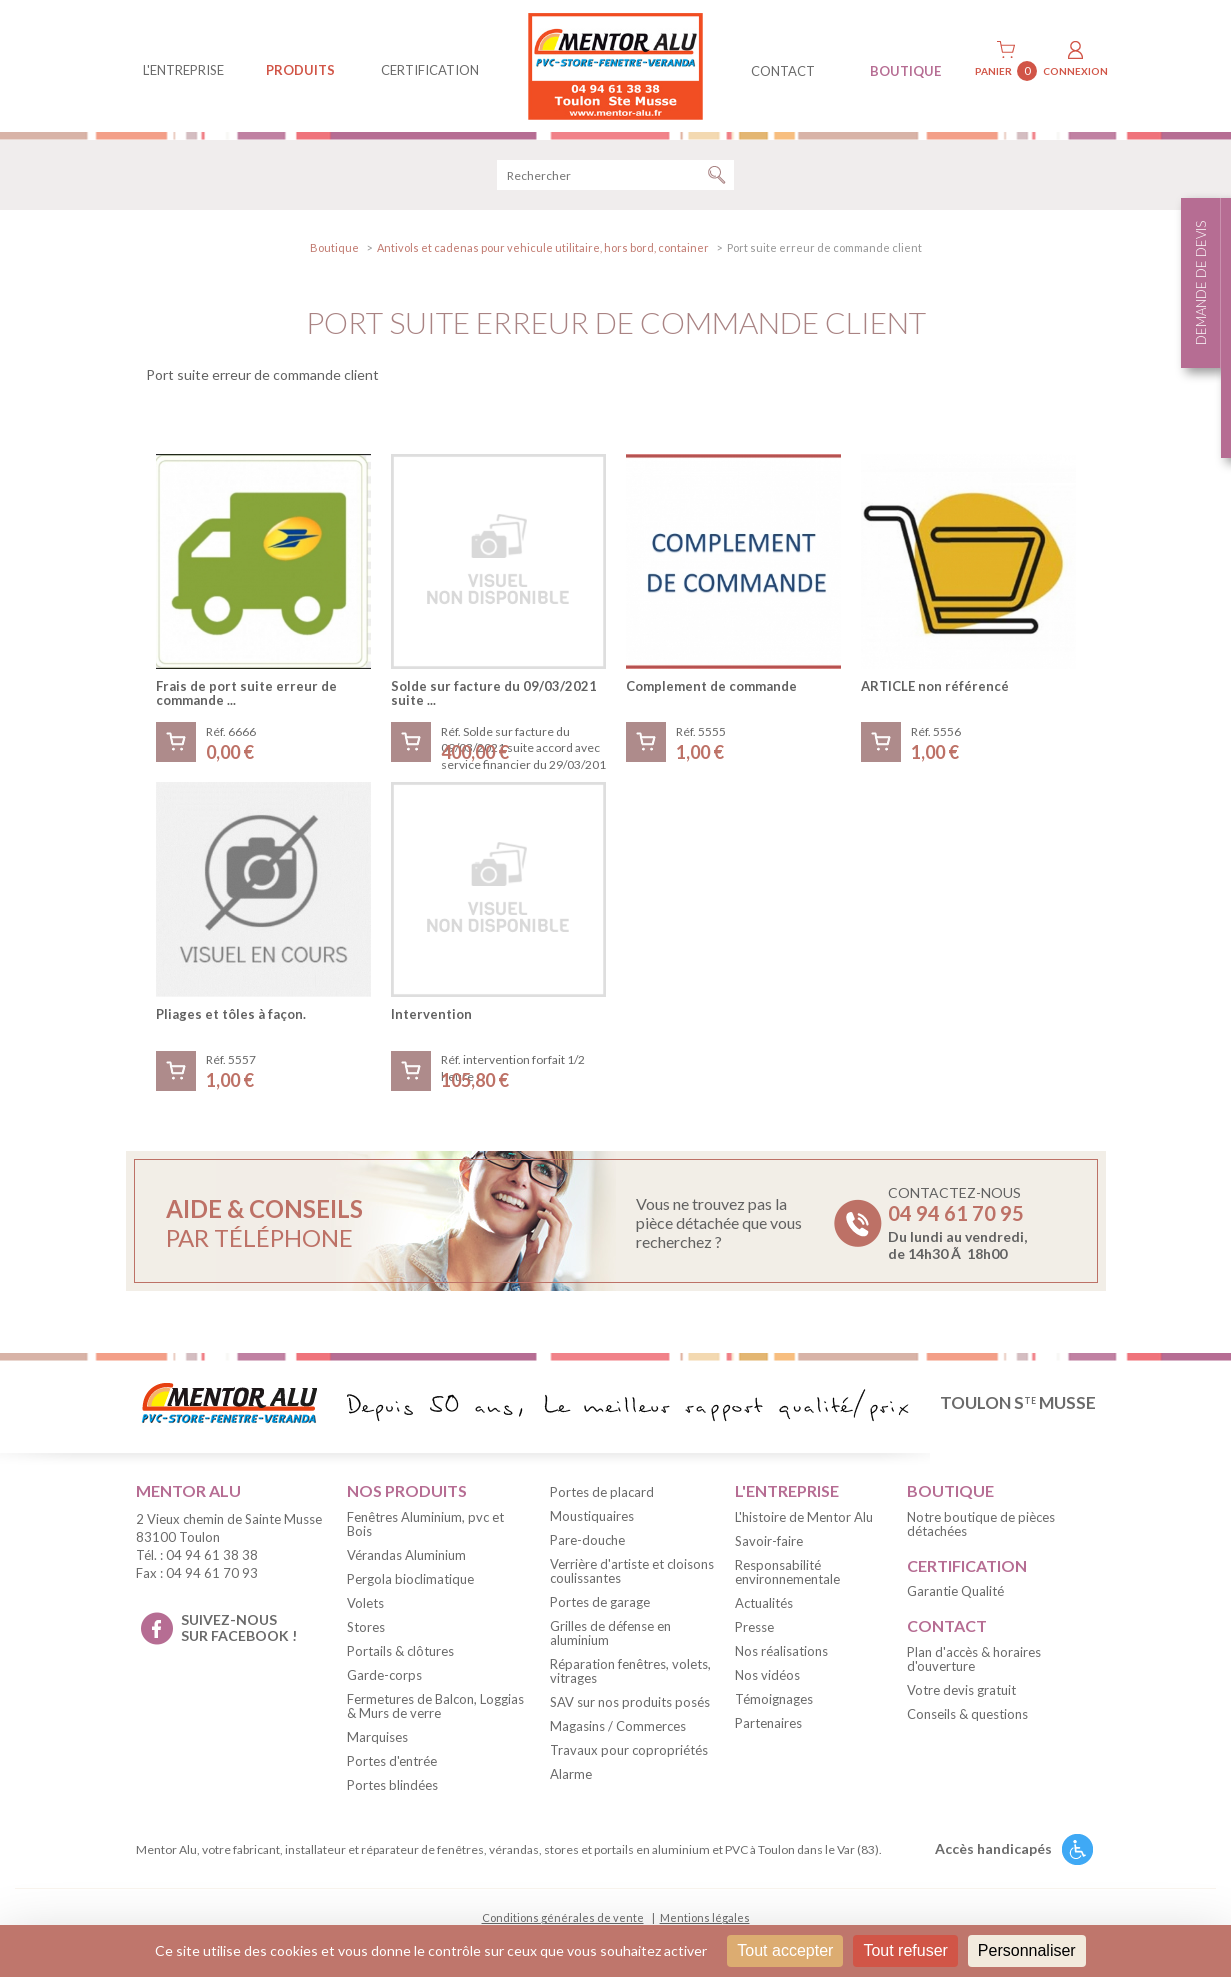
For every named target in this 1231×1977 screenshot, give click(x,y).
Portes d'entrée (392, 1761)
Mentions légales (705, 1917)
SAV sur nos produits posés (630, 1702)
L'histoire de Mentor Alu (804, 1517)
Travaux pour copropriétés (629, 1750)
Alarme (571, 1774)
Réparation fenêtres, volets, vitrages (630, 1671)
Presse (754, 1627)
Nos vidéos (767, 1675)
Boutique (334, 247)
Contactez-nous (957, 1223)
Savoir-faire (769, 1541)
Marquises (377, 1737)
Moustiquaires (592, 1516)
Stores (366, 1627)
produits (300, 70)
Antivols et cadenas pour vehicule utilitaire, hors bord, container (543, 247)
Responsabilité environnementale (787, 1572)
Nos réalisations (781, 1651)
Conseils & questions (967, 1714)
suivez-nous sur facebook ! (239, 1628)
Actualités (764, 1603)
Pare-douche (587, 1540)
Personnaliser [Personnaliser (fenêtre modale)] (1027, 1950)
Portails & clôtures (400, 1651)
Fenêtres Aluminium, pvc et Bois (425, 1524)
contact (783, 71)
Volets (365, 1603)
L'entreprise (183, 70)
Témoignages (774, 1699)
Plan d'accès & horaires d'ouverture (974, 1659)
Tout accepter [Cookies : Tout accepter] (785, 1950)
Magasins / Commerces (618, 1726)
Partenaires (768, 1723)
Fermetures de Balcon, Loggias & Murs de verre (435, 1706)
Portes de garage (600, 1602)
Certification (430, 70)
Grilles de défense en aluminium (610, 1633)
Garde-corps (384, 1675)
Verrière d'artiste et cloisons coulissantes (632, 1571)
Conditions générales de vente (563, 1917)
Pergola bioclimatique (410, 1579)
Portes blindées (392, 1785)
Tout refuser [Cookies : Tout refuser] (905, 1950)
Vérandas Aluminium (406, 1555)
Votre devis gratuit (961, 1690)
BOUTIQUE (905, 71)
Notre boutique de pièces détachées (981, 1524)
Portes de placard (602, 1492)
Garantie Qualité (955, 1591)
